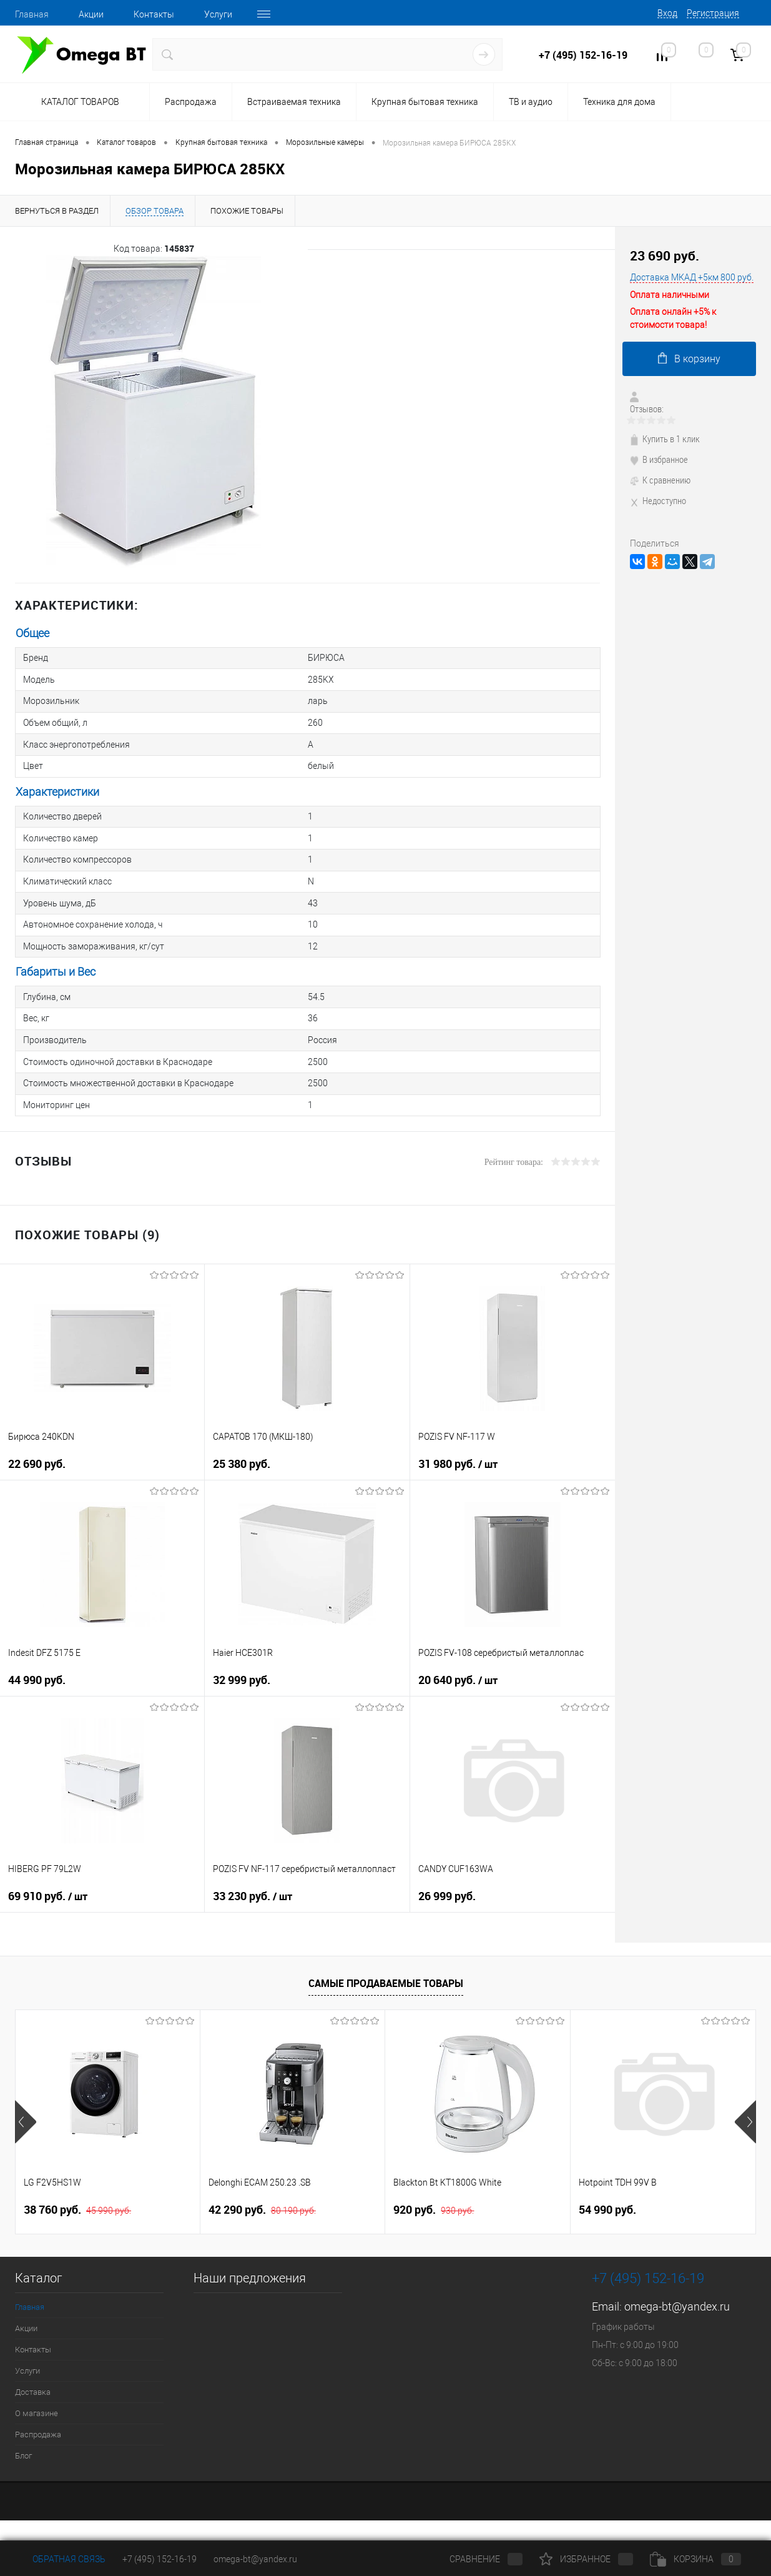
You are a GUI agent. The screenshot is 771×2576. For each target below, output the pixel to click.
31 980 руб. (458, 1457)
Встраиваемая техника (294, 102)
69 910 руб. (47, 1889)
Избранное (586, 2559)
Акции (91, 14)
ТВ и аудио (530, 102)
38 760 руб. (77, 2202)
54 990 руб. (607, 2202)
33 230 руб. (252, 1889)
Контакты (154, 14)
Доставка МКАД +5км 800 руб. (692, 277)
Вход (667, 13)
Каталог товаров (78, 102)
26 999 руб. (447, 1888)
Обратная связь (60, 2559)
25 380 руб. (241, 1456)
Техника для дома (619, 102)
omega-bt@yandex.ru (677, 2299)
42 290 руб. (262, 2202)
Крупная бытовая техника (424, 102)
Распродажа (191, 102)
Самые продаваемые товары (385, 1975)
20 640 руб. (458, 1673)
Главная (32, 14)
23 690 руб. (664, 255)
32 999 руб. (241, 1672)
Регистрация (713, 13)
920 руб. (433, 2202)
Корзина (695, 2559)
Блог (23, 2448)
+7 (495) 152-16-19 (583, 55)
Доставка (33, 2384)
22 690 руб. (37, 1456)
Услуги (218, 14)
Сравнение (476, 2559)
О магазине (36, 2405)
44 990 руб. (37, 1672)
